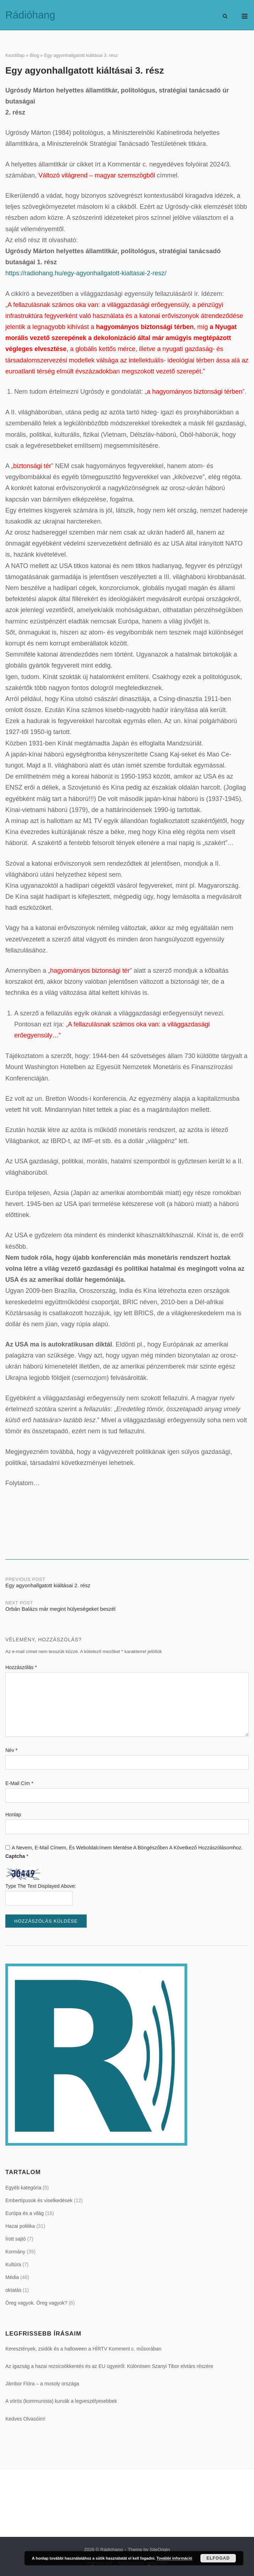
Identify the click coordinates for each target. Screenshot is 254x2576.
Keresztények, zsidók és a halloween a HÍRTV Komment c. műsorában (83, 2349)
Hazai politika (20, 2226)
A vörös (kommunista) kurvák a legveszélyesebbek (61, 2401)
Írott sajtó (15, 2239)
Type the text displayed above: (40, 1886)
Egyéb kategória (23, 2187)
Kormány (15, 2251)
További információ (174, 2558)
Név (11, 1750)
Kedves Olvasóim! (25, 2419)
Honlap (13, 1814)
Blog (34, 55)
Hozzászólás (21, 1667)
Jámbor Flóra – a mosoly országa (42, 2383)
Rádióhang (30, 15)
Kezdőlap (15, 55)
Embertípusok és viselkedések (38, 2200)
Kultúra (13, 2264)
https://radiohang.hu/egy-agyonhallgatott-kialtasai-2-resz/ (85, 273)
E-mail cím (19, 1783)
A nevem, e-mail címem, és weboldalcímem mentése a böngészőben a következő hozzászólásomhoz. (127, 1847)
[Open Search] (225, 17)
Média (12, 2277)
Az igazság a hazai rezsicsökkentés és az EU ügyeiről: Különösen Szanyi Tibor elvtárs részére (109, 2366)
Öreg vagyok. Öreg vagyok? (36, 2303)
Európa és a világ (24, 2213)
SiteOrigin (160, 2549)
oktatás (13, 2290)
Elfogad (218, 2558)
